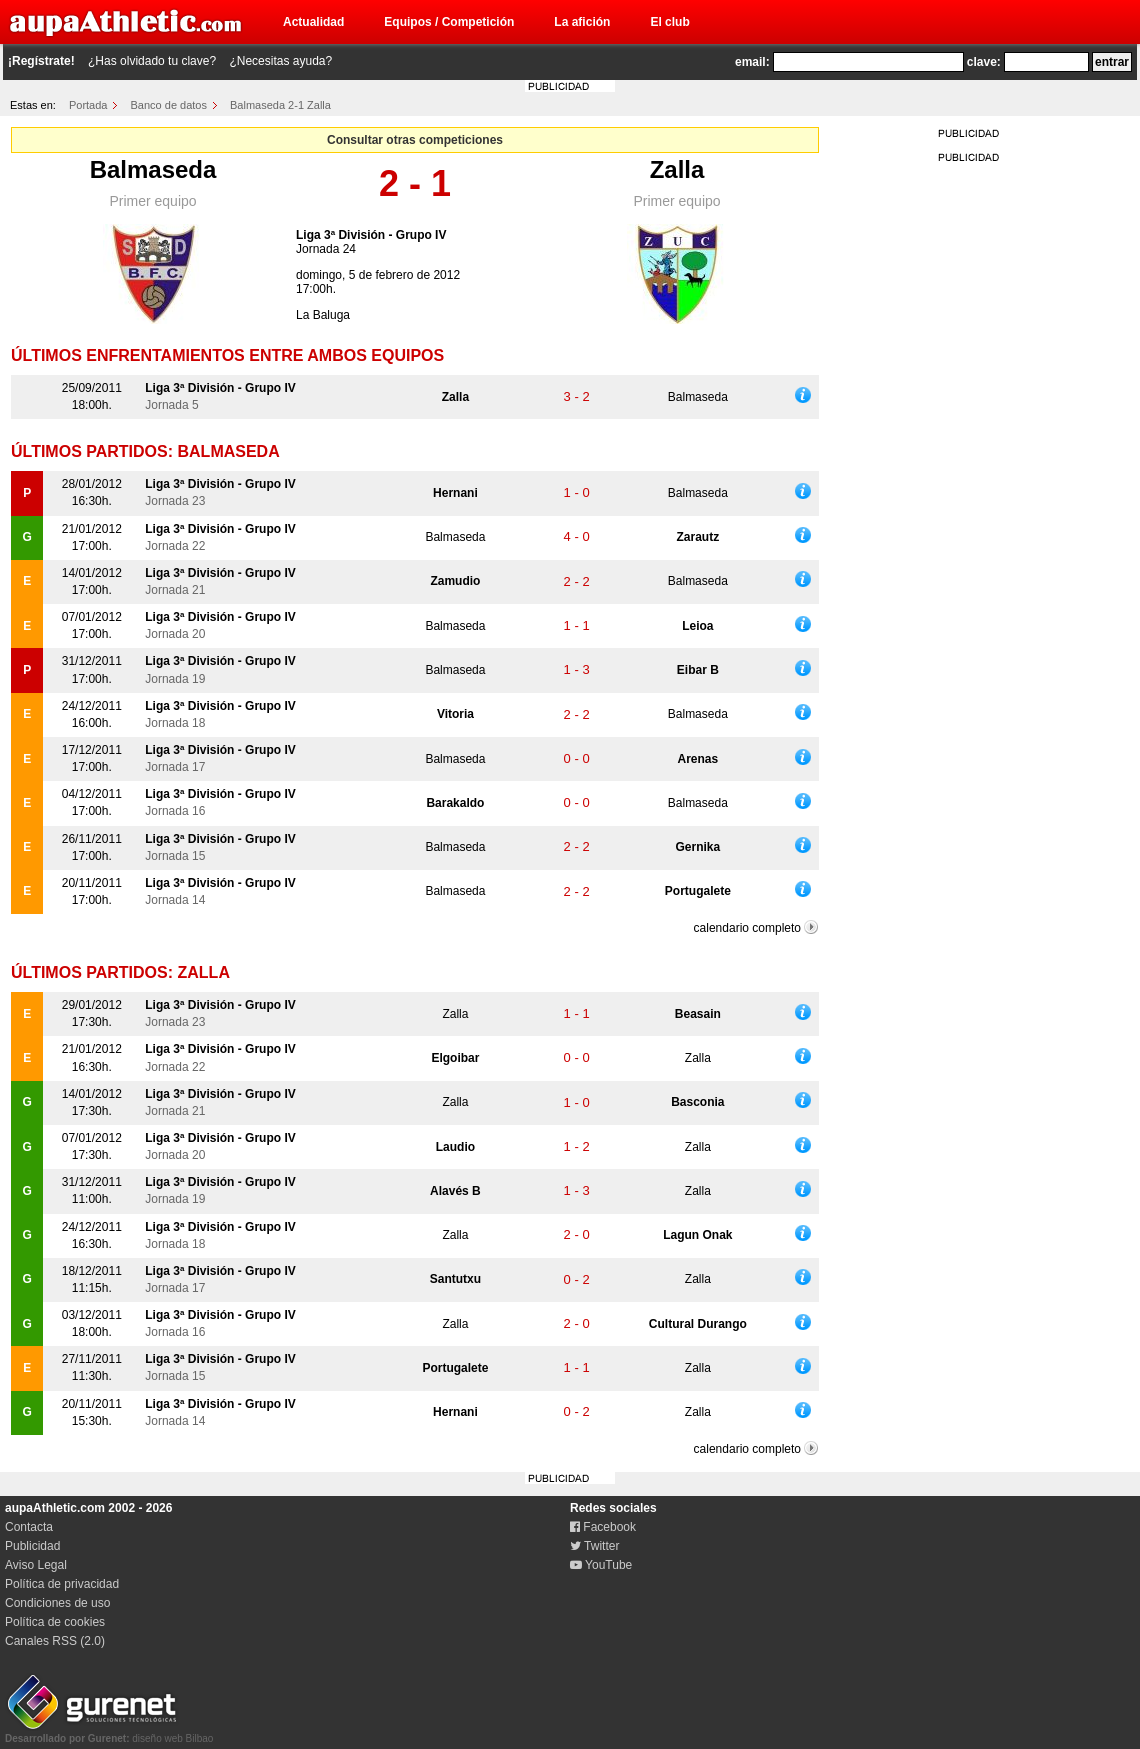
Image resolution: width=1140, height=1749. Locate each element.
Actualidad (313, 22)
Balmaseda (153, 169)
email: (752, 62)
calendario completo (747, 928)
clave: (984, 62)
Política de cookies (55, 1622)
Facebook (603, 1527)
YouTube (601, 1565)
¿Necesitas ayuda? (280, 61)
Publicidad (32, 1546)
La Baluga (323, 315)
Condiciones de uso (57, 1603)
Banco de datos (169, 105)
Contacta (29, 1527)
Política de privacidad (62, 1584)
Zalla (677, 169)
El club (669, 22)
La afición (582, 22)
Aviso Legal (36, 1565)
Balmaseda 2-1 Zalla (280, 105)
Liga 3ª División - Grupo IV (371, 235)
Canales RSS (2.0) (55, 1641)
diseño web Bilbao (109, 1733)
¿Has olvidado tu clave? (152, 61)
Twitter (594, 1546)
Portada (88, 105)
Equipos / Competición (449, 22)
